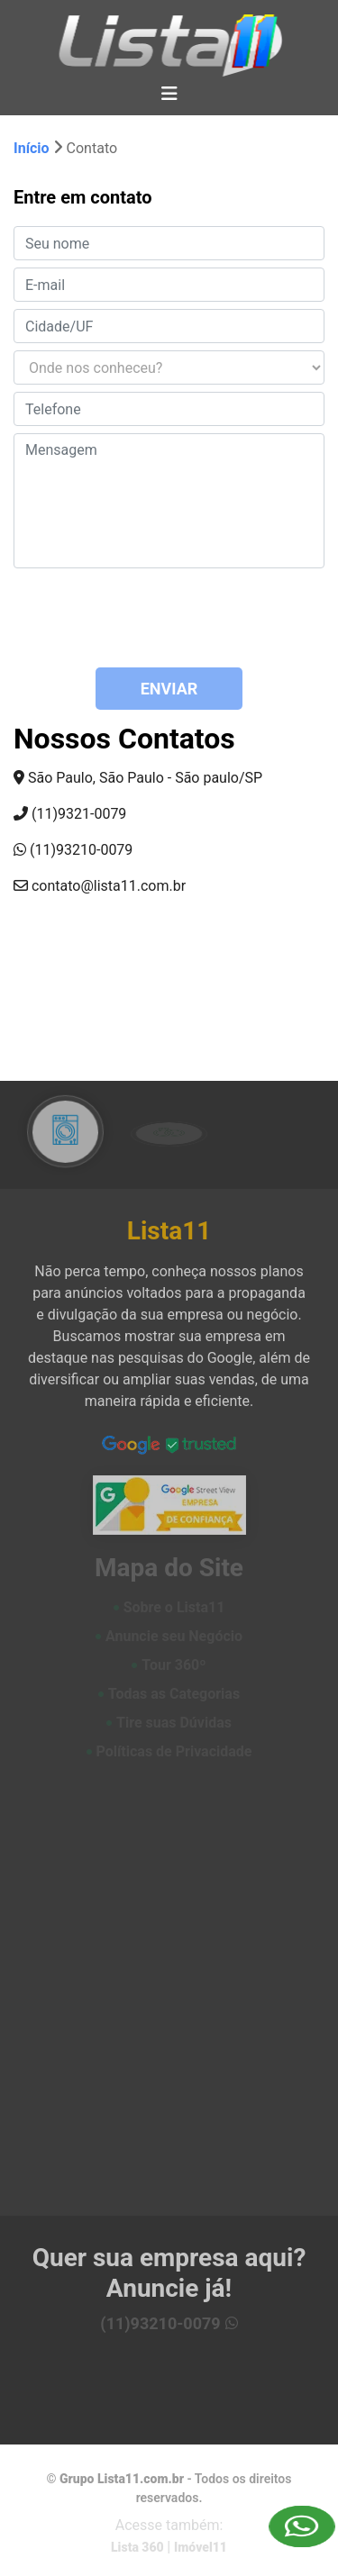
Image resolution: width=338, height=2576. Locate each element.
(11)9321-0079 (70, 813)
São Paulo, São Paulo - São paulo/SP (138, 777)
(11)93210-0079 (73, 849)
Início (33, 148)
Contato (92, 148)
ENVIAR (169, 688)
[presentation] (123, 618)
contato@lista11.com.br (100, 885)
